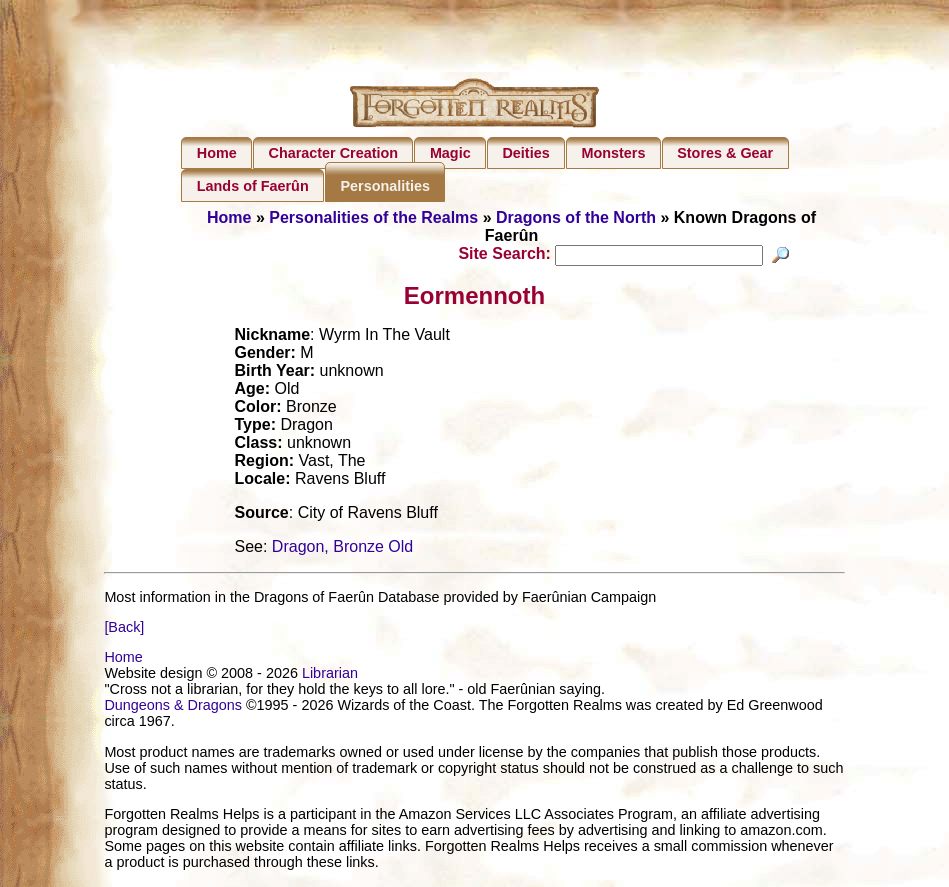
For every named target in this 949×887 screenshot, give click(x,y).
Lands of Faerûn (253, 186)
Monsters (613, 153)
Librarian (330, 676)
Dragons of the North (576, 217)
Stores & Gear (725, 153)
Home (217, 153)
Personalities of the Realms (373, 217)
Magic (450, 153)
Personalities (385, 186)
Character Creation (334, 153)
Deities (525, 153)
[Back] (124, 630)
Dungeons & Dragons (173, 708)
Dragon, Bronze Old (342, 549)
